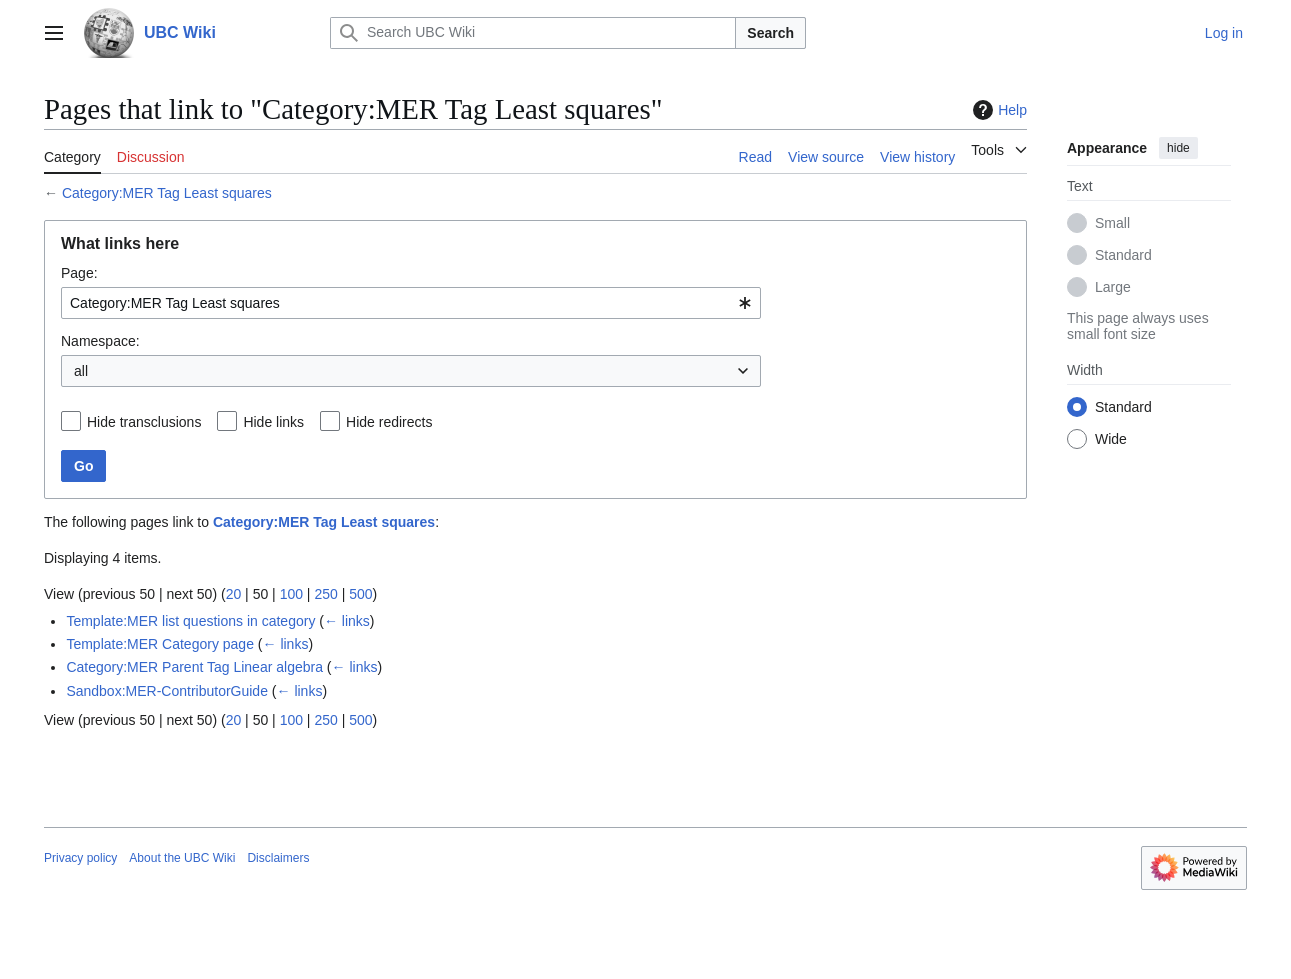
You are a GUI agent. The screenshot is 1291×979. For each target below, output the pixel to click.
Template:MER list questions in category (190, 621)
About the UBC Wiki (182, 858)
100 (291, 594)
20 (234, 594)
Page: (79, 273)
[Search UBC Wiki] (533, 33)
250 (325, 594)
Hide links (273, 422)
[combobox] (411, 303)
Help (997, 110)
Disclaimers (278, 858)
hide (1178, 148)
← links (347, 621)
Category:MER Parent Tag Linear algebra (194, 667)
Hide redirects (389, 422)
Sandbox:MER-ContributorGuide (167, 691)
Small (1112, 223)
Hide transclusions (144, 422)
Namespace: (100, 341)
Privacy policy (80, 858)
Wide (1111, 439)
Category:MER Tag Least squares (167, 193)
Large (1113, 287)
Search (770, 33)
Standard (1123, 255)
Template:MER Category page (160, 644)
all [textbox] (81, 371)
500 (360, 594)
